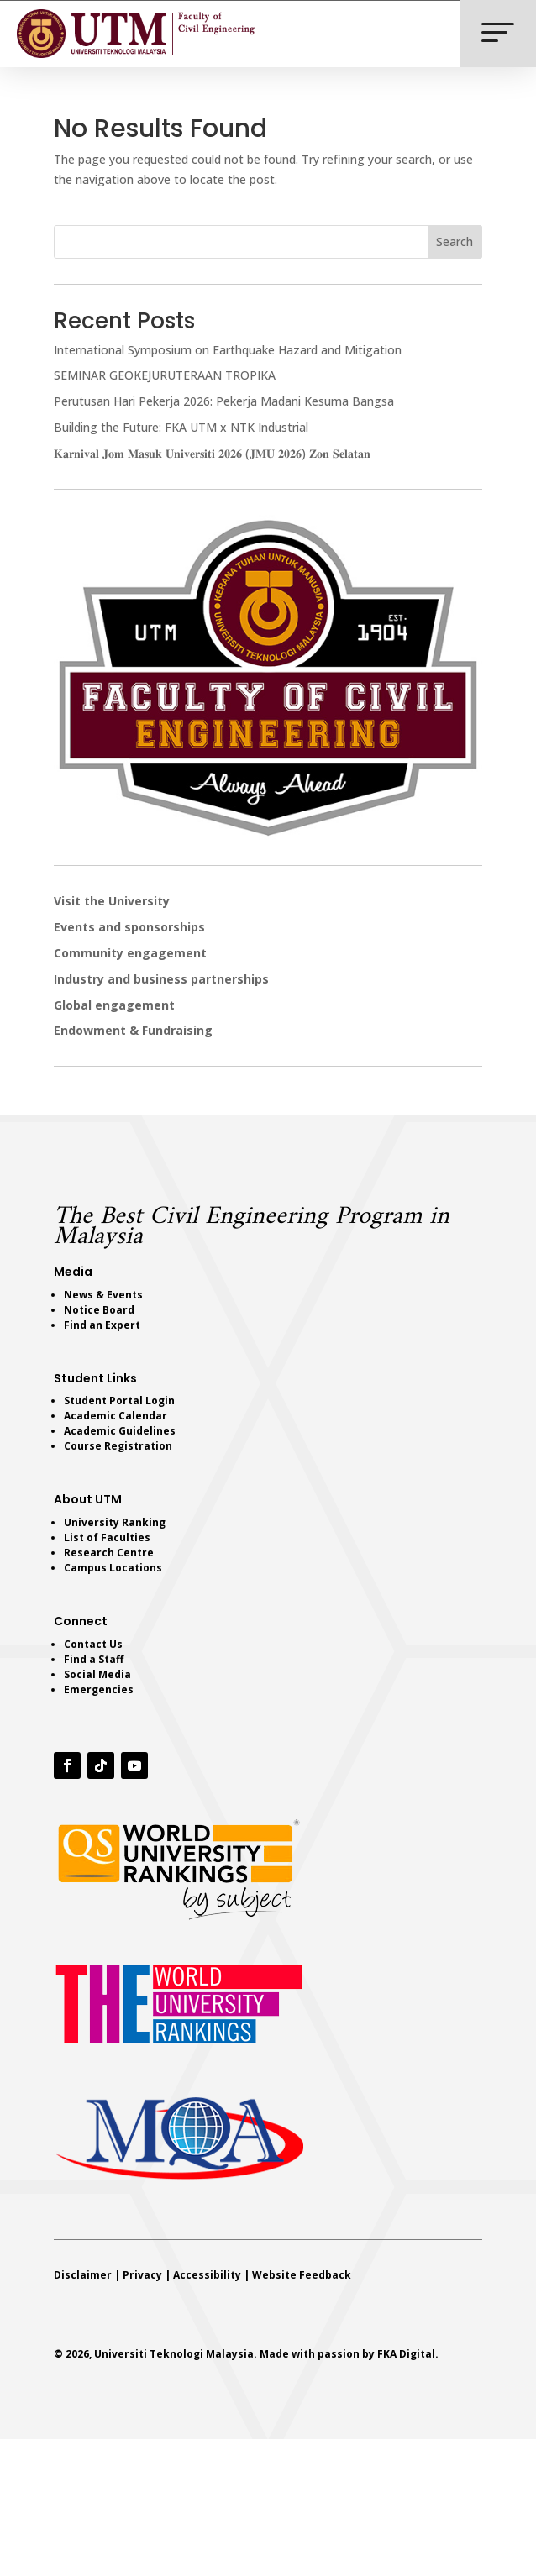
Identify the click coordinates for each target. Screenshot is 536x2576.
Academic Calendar (115, 1416)
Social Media (97, 1674)
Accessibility (207, 2275)
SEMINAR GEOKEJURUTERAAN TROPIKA (165, 375)
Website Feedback (301, 2275)
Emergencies (99, 1689)
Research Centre (109, 1552)
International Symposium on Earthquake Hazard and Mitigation (228, 350)
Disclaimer (83, 2275)
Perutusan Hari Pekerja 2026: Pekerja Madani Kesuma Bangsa (224, 401)
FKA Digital (406, 2354)
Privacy (142, 2275)
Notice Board (99, 1310)
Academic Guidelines (120, 1431)
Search (454, 241)
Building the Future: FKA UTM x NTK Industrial (181, 427)
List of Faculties (107, 1537)
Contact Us (93, 1644)
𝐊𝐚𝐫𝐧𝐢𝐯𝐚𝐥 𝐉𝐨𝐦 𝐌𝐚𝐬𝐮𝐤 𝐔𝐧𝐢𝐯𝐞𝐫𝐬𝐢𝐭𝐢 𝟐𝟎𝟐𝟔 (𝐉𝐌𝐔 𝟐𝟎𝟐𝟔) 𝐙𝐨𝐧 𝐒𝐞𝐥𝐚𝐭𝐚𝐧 (212, 453)
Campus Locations (113, 1568)
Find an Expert (102, 1325)
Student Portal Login (119, 1400)
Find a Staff (93, 1659)
